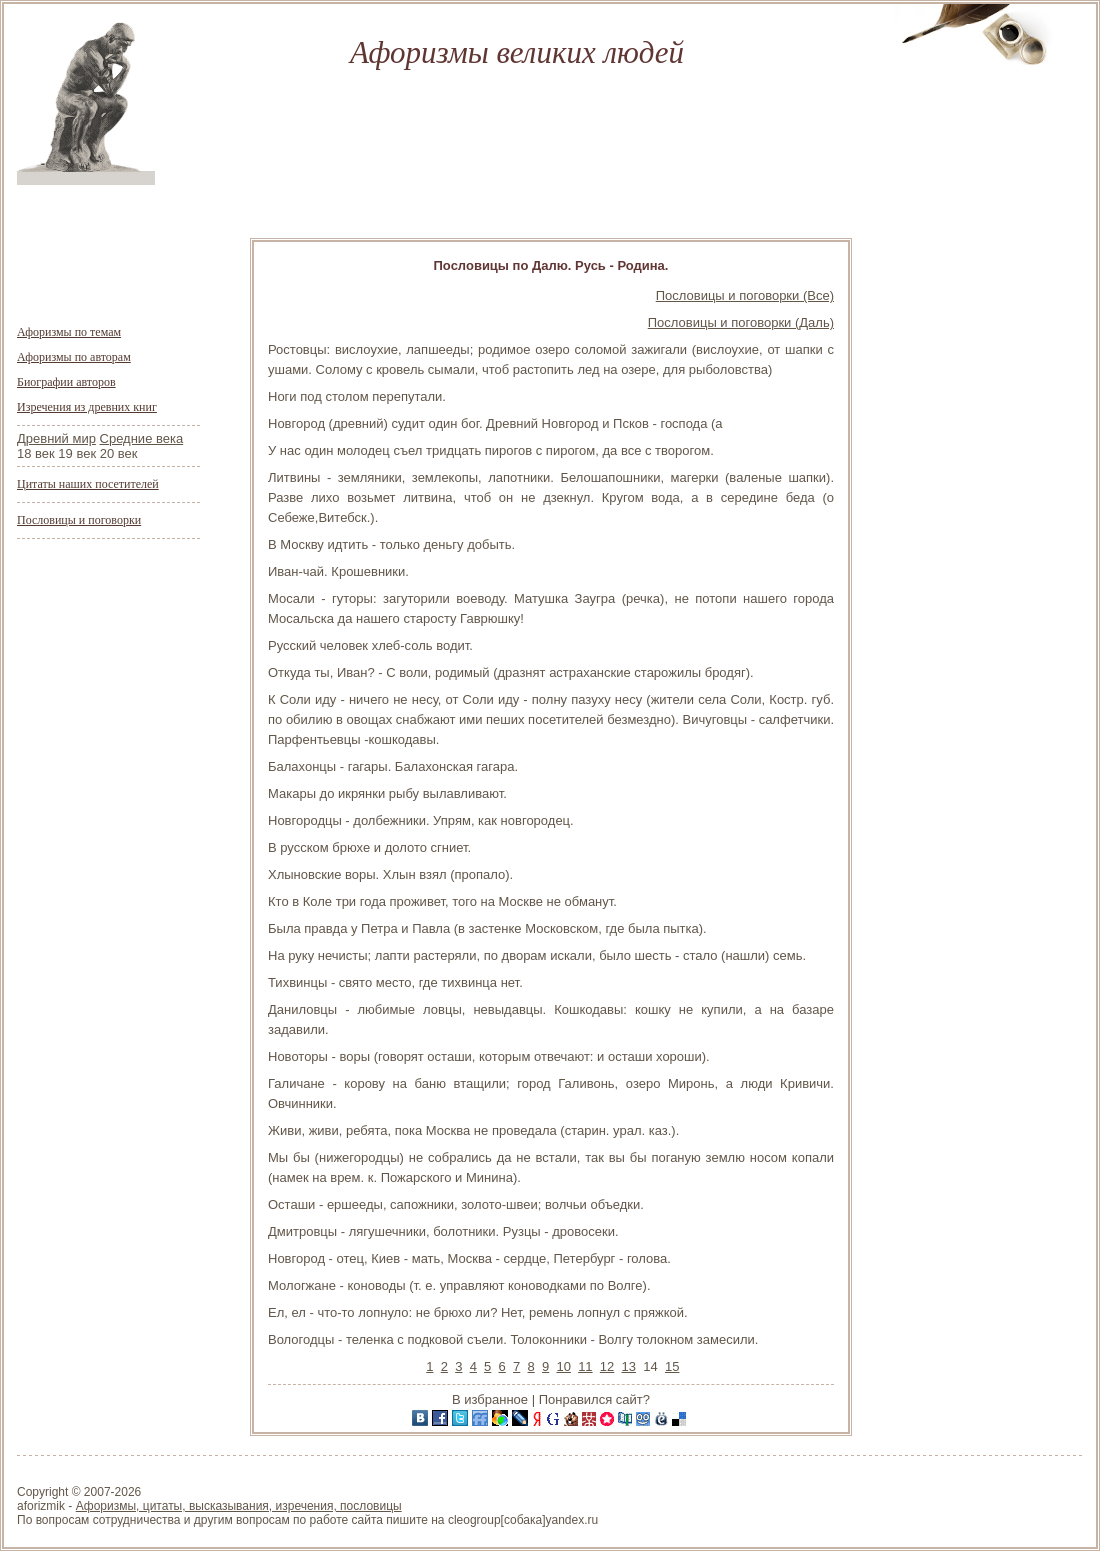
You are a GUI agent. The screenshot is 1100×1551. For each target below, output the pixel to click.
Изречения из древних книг (87, 407)
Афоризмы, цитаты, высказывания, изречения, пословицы (239, 1506)
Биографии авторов (66, 382)
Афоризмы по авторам (74, 357)
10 (563, 1366)
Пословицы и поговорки (79, 520)
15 (672, 1366)
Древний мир (56, 438)
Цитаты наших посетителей (88, 484)
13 (629, 1366)
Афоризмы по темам (69, 332)
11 (585, 1366)
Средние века (142, 438)
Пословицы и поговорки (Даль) (741, 322)
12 (607, 1366)
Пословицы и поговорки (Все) (745, 295)
